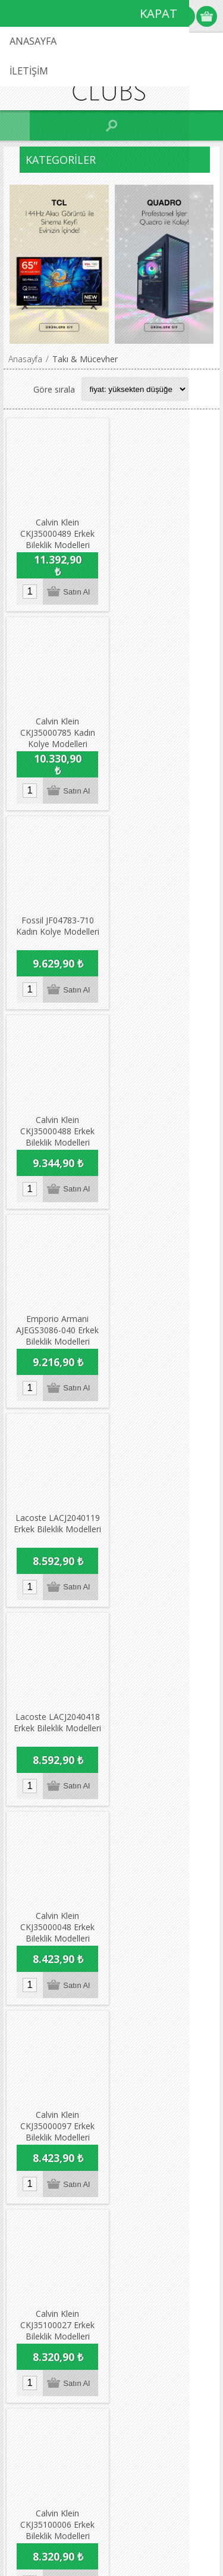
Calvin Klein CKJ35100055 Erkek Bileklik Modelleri (57, 1922)
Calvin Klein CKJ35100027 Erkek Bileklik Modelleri (165, 1326)
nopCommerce (129, 2532)
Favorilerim (38, 2249)
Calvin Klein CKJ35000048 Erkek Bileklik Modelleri (165, 1128)
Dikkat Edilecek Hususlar (63, 2173)
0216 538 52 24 (64, 2311)
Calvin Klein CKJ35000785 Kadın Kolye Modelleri (164, 533)
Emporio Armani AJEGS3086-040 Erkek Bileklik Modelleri (57, 930)
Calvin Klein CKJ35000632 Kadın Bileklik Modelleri (57, 1723)
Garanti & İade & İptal (58, 2133)
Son (165, 2025)
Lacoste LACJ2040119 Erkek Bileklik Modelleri (165, 924)
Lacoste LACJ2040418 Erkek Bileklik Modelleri (57, 1122)
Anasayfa (25, 359)
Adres (28, 2230)
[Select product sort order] (135, 389)
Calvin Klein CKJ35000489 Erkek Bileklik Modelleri (57, 533)
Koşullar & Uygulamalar (62, 2114)
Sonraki (147, 2025)
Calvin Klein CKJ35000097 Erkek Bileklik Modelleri (57, 1326)
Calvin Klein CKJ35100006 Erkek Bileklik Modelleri (57, 1525)
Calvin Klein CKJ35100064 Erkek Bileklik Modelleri (165, 1723)
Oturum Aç (184, 16)
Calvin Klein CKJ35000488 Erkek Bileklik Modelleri (165, 731)
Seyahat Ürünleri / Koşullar (67, 2153)
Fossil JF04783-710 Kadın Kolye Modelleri (57, 725)
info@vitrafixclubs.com (77, 2339)
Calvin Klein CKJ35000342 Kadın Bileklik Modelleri (164, 1525)
